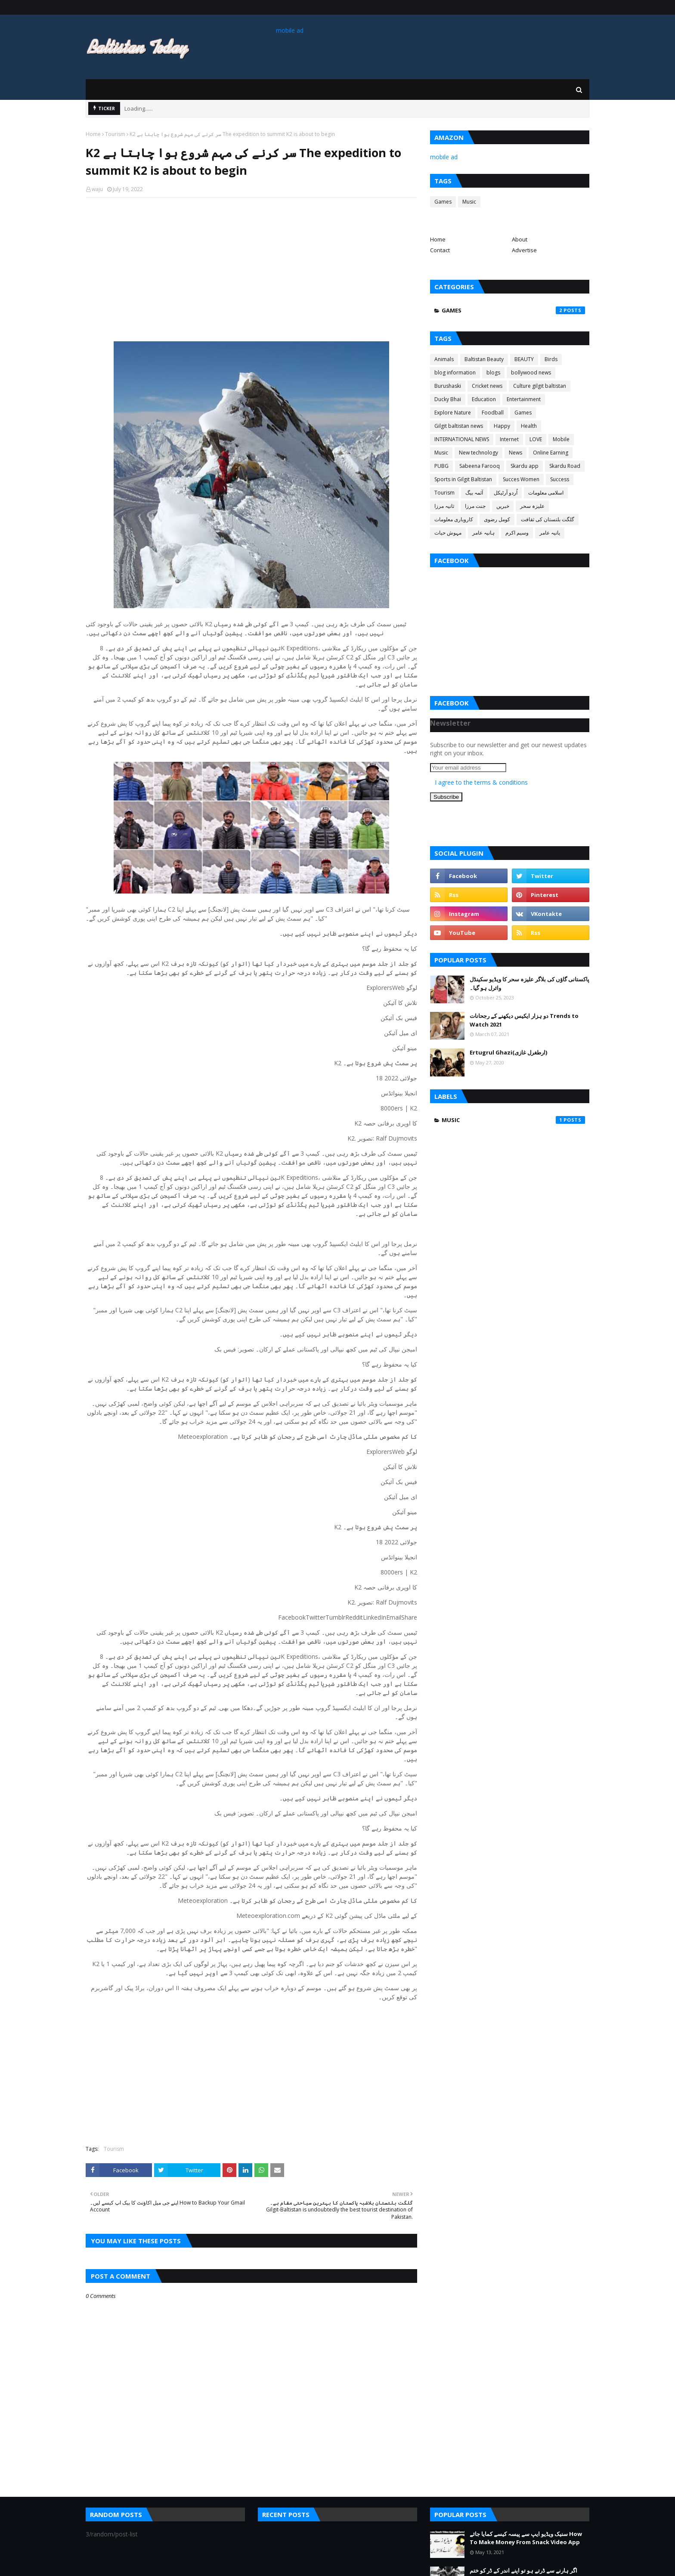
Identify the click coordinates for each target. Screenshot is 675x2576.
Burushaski (447, 386)
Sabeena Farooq (479, 466)
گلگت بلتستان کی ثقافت (547, 519)
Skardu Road (564, 466)
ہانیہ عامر (483, 532)
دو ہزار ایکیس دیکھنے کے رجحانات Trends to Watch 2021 (524, 1020)
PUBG (441, 466)
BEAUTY (524, 359)
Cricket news (487, 386)
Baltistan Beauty (484, 359)
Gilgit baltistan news (458, 426)
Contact (440, 250)
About (519, 239)
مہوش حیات (447, 532)
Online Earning (550, 452)
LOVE (535, 439)
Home (93, 134)
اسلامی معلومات (546, 492)
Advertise (524, 250)
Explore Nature (452, 412)
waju (97, 189)
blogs (493, 372)
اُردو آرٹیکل (505, 492)
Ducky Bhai (447, 399)
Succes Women (521, 479)
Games (443, 201)
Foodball (493, 412)
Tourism (115, 134)
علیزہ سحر (532, 506)
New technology (478, 452)
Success (559, 479)
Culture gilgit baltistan (539, 386)
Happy (502, 426)
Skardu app (525, 466)
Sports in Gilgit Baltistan (463, 479)
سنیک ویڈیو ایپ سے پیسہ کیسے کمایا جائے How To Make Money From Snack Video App (526, 2538)
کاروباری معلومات (453, 519)
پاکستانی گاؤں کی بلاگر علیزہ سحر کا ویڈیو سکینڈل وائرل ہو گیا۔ (529, 983)
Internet (509, 439)
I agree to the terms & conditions (481, 782)
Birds (551, 359)
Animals (444, 359)
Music (469, 201)
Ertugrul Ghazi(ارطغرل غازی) (508, 1052)
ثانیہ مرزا (444, 506)
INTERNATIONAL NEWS (461, 439)
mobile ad (289, 30)
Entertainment (524, 399)
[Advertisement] (251, 266)
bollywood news (531, 372)
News (515, 452)
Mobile (561, 439)
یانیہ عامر (549, 532)
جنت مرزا (475, 506)
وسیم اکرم (517, 532)
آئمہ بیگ (474, 492)
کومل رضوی (497, 519)
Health (529, 426)
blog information (455, 372)
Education (484, 399)
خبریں (502, 506)
